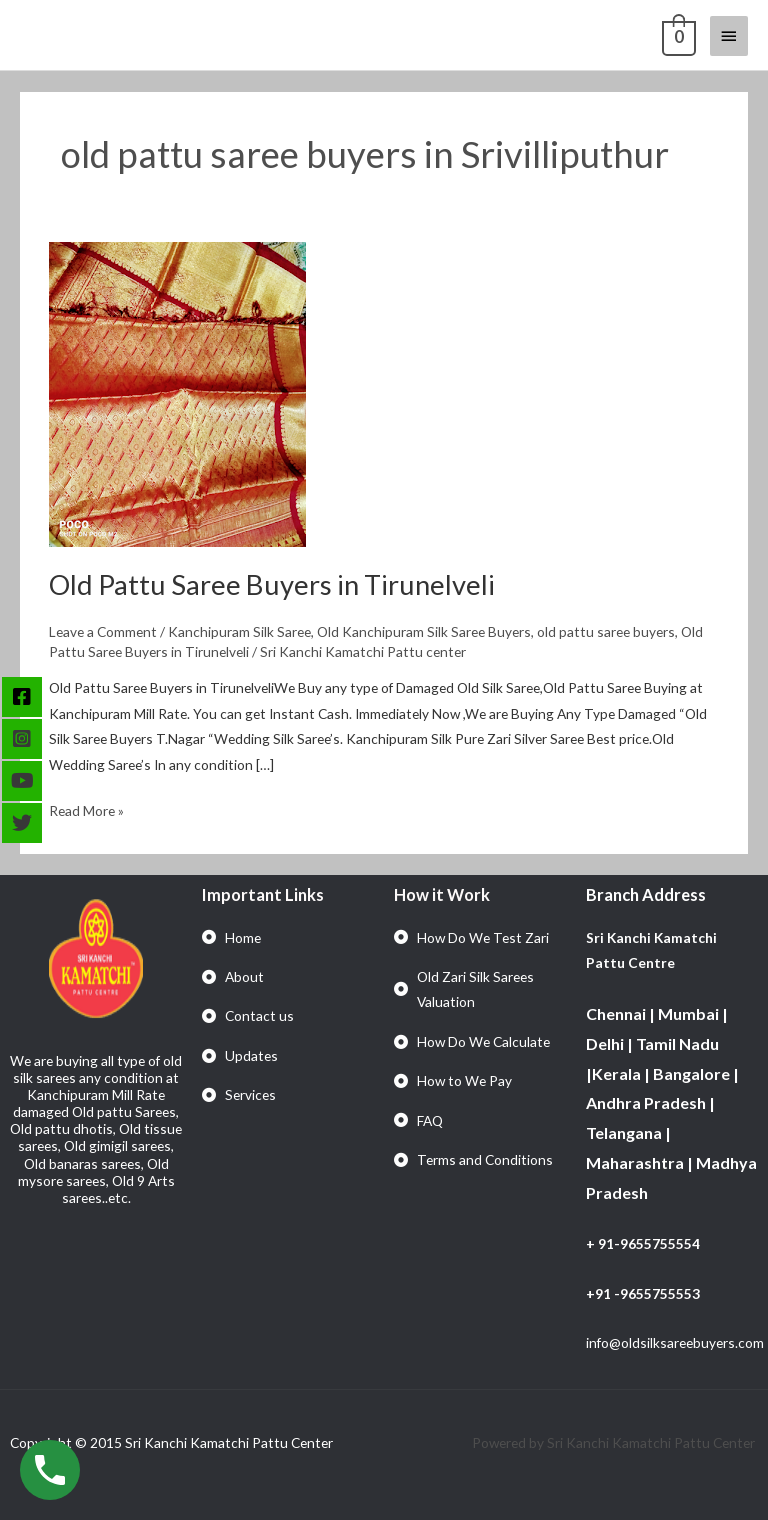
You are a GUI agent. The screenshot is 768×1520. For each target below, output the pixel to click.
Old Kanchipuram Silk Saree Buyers (424, 631)
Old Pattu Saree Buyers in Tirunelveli (272, 584)
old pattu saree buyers (606, 631)
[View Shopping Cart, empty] (677, 35)
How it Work (442, 894)
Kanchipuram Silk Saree (239, 631)
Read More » (86, 808)
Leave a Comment (103, 631)
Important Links (263, 894)
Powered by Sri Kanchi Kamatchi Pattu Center (615, 1442)
